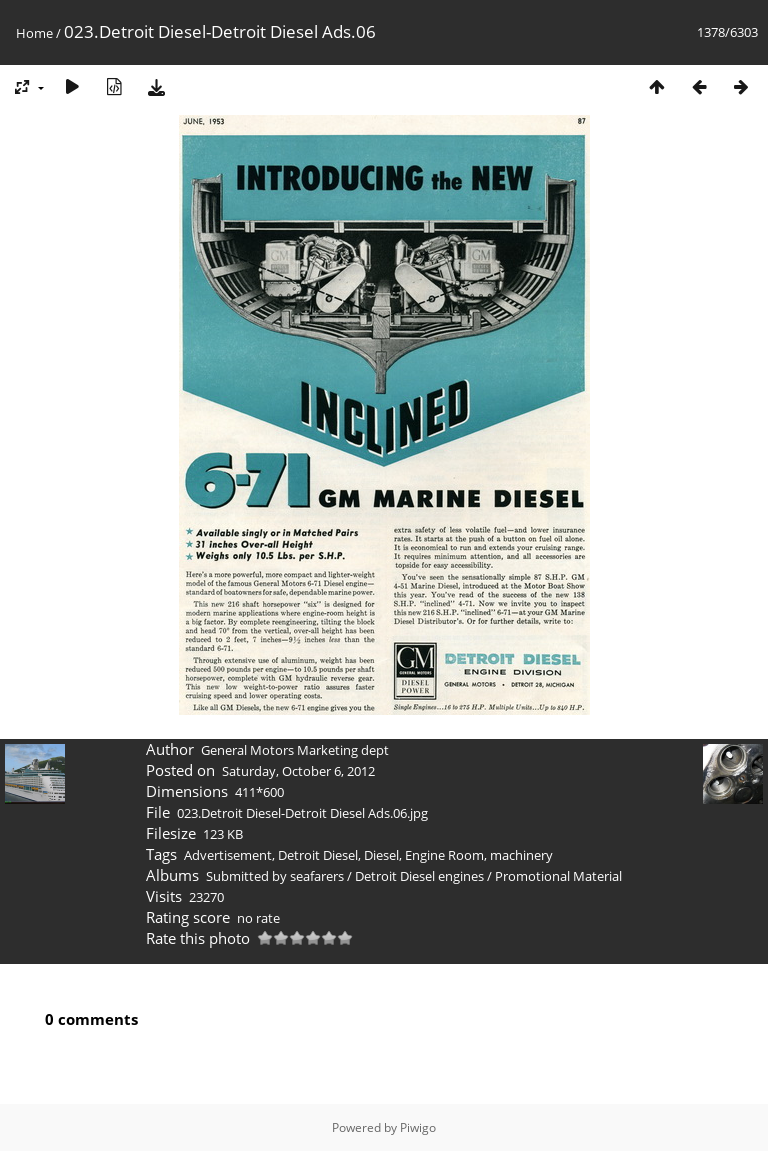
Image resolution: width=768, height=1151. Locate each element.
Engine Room (444, 855)
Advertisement (228, 855)
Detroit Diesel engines (419, 876)
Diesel (381, 855)
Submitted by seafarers (275, 876)
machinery (521, 855)
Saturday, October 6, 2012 (298, 771)
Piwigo (418, 1127)
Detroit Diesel (318, 855)
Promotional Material (558, 876)
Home (34, 33)
